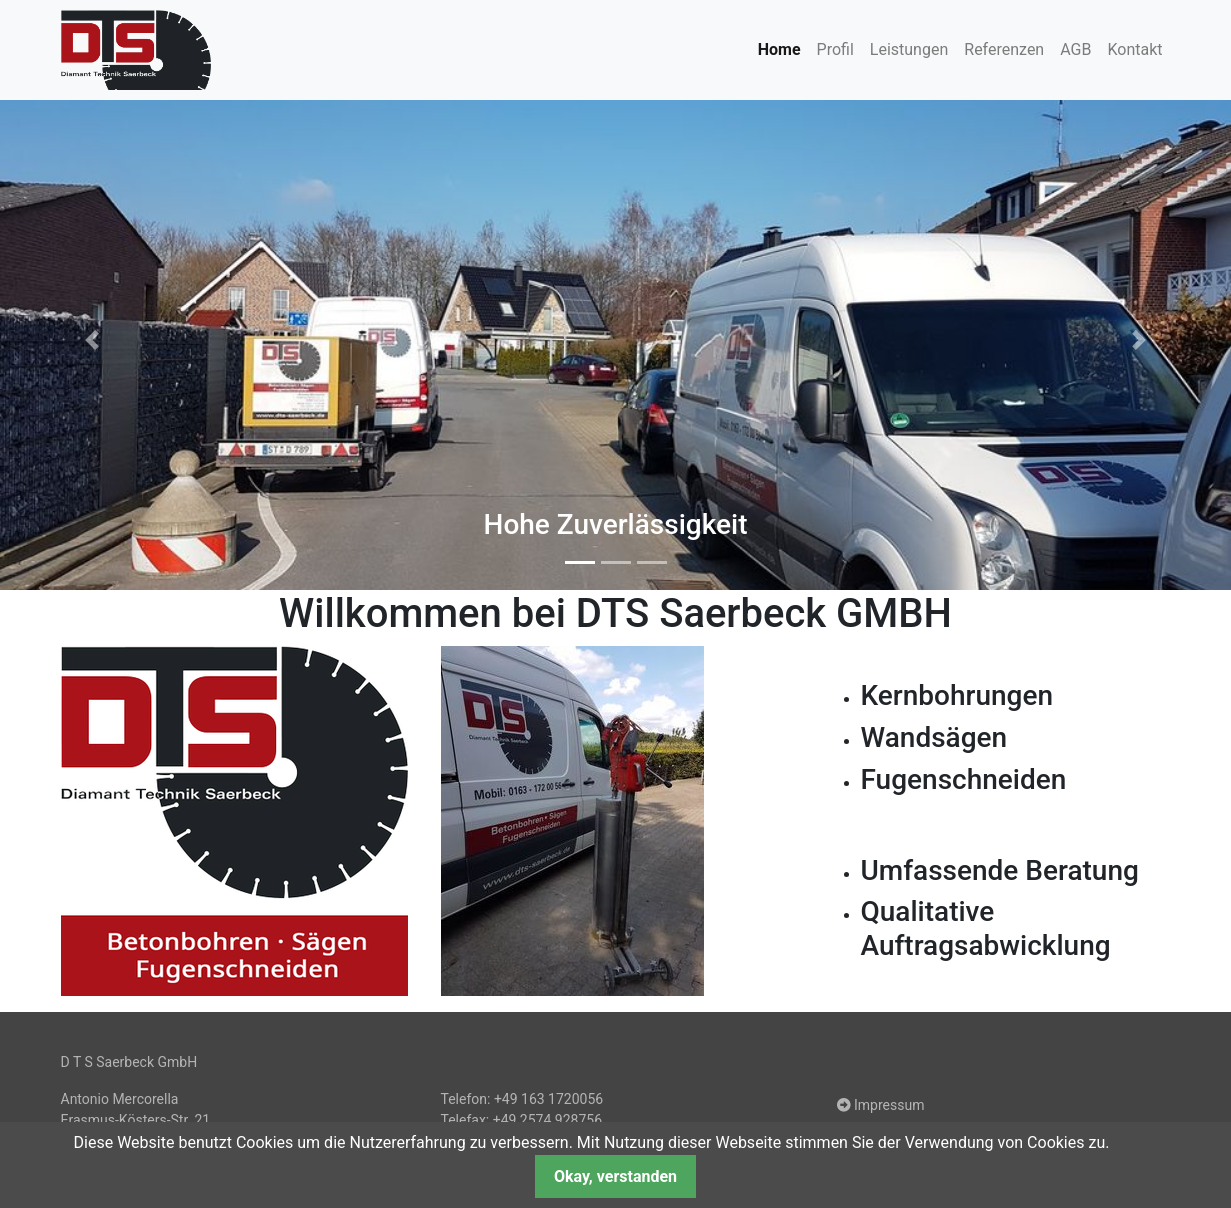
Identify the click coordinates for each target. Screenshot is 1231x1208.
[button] (92, 340)
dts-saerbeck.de (136, 50)
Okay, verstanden (615, 1176)
